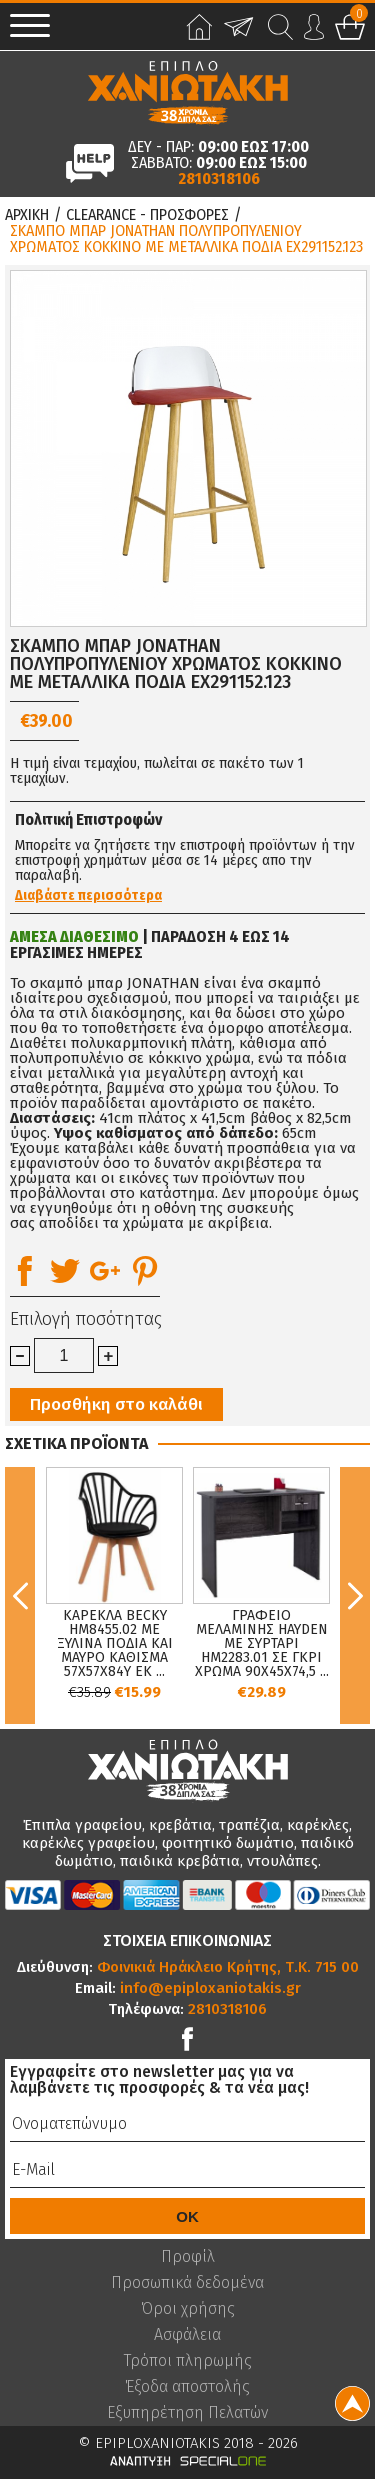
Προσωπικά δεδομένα (187, 2283)
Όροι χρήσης (188, 2309)
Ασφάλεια (187, 2335)
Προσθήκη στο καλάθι (116, 1404)
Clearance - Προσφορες (147, 215)
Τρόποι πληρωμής (188, 2361)
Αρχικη (27, 215)
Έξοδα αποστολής (187, 2387)
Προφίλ (188, 2257)
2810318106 (219, 179)
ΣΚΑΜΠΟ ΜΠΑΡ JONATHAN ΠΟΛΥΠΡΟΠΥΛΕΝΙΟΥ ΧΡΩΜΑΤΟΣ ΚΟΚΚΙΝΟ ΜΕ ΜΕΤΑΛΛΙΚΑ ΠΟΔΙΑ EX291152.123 (186, 239)
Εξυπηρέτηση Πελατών (187, 2413)
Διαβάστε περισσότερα (88, 896)
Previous (20, 1595)
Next (355, 1595)
